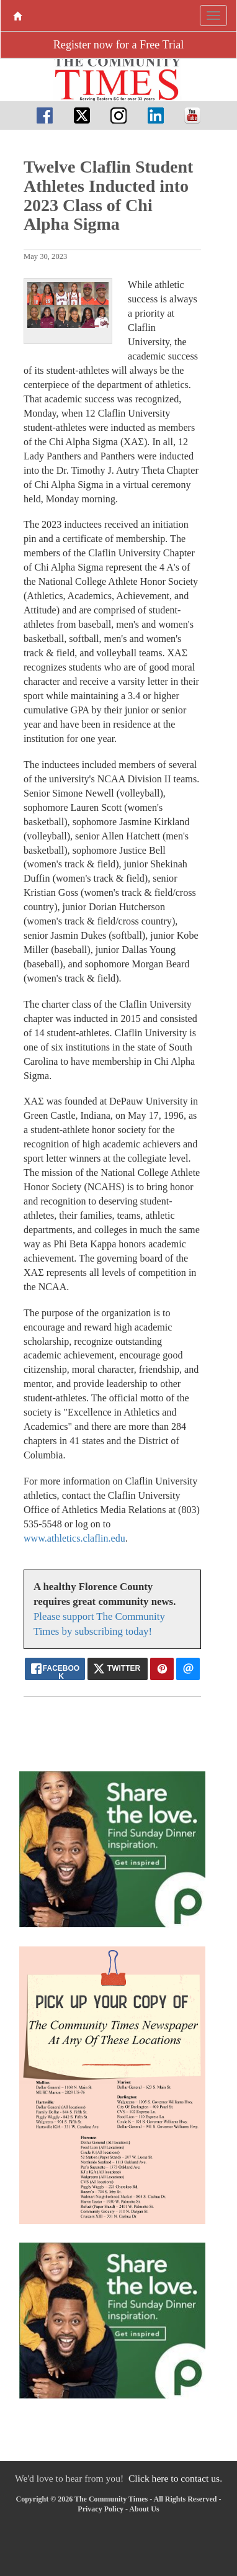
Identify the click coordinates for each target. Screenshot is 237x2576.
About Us (144, 2509)
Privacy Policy (100, 2509)
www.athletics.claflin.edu (74, 1538)
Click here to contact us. (175, 2478)
